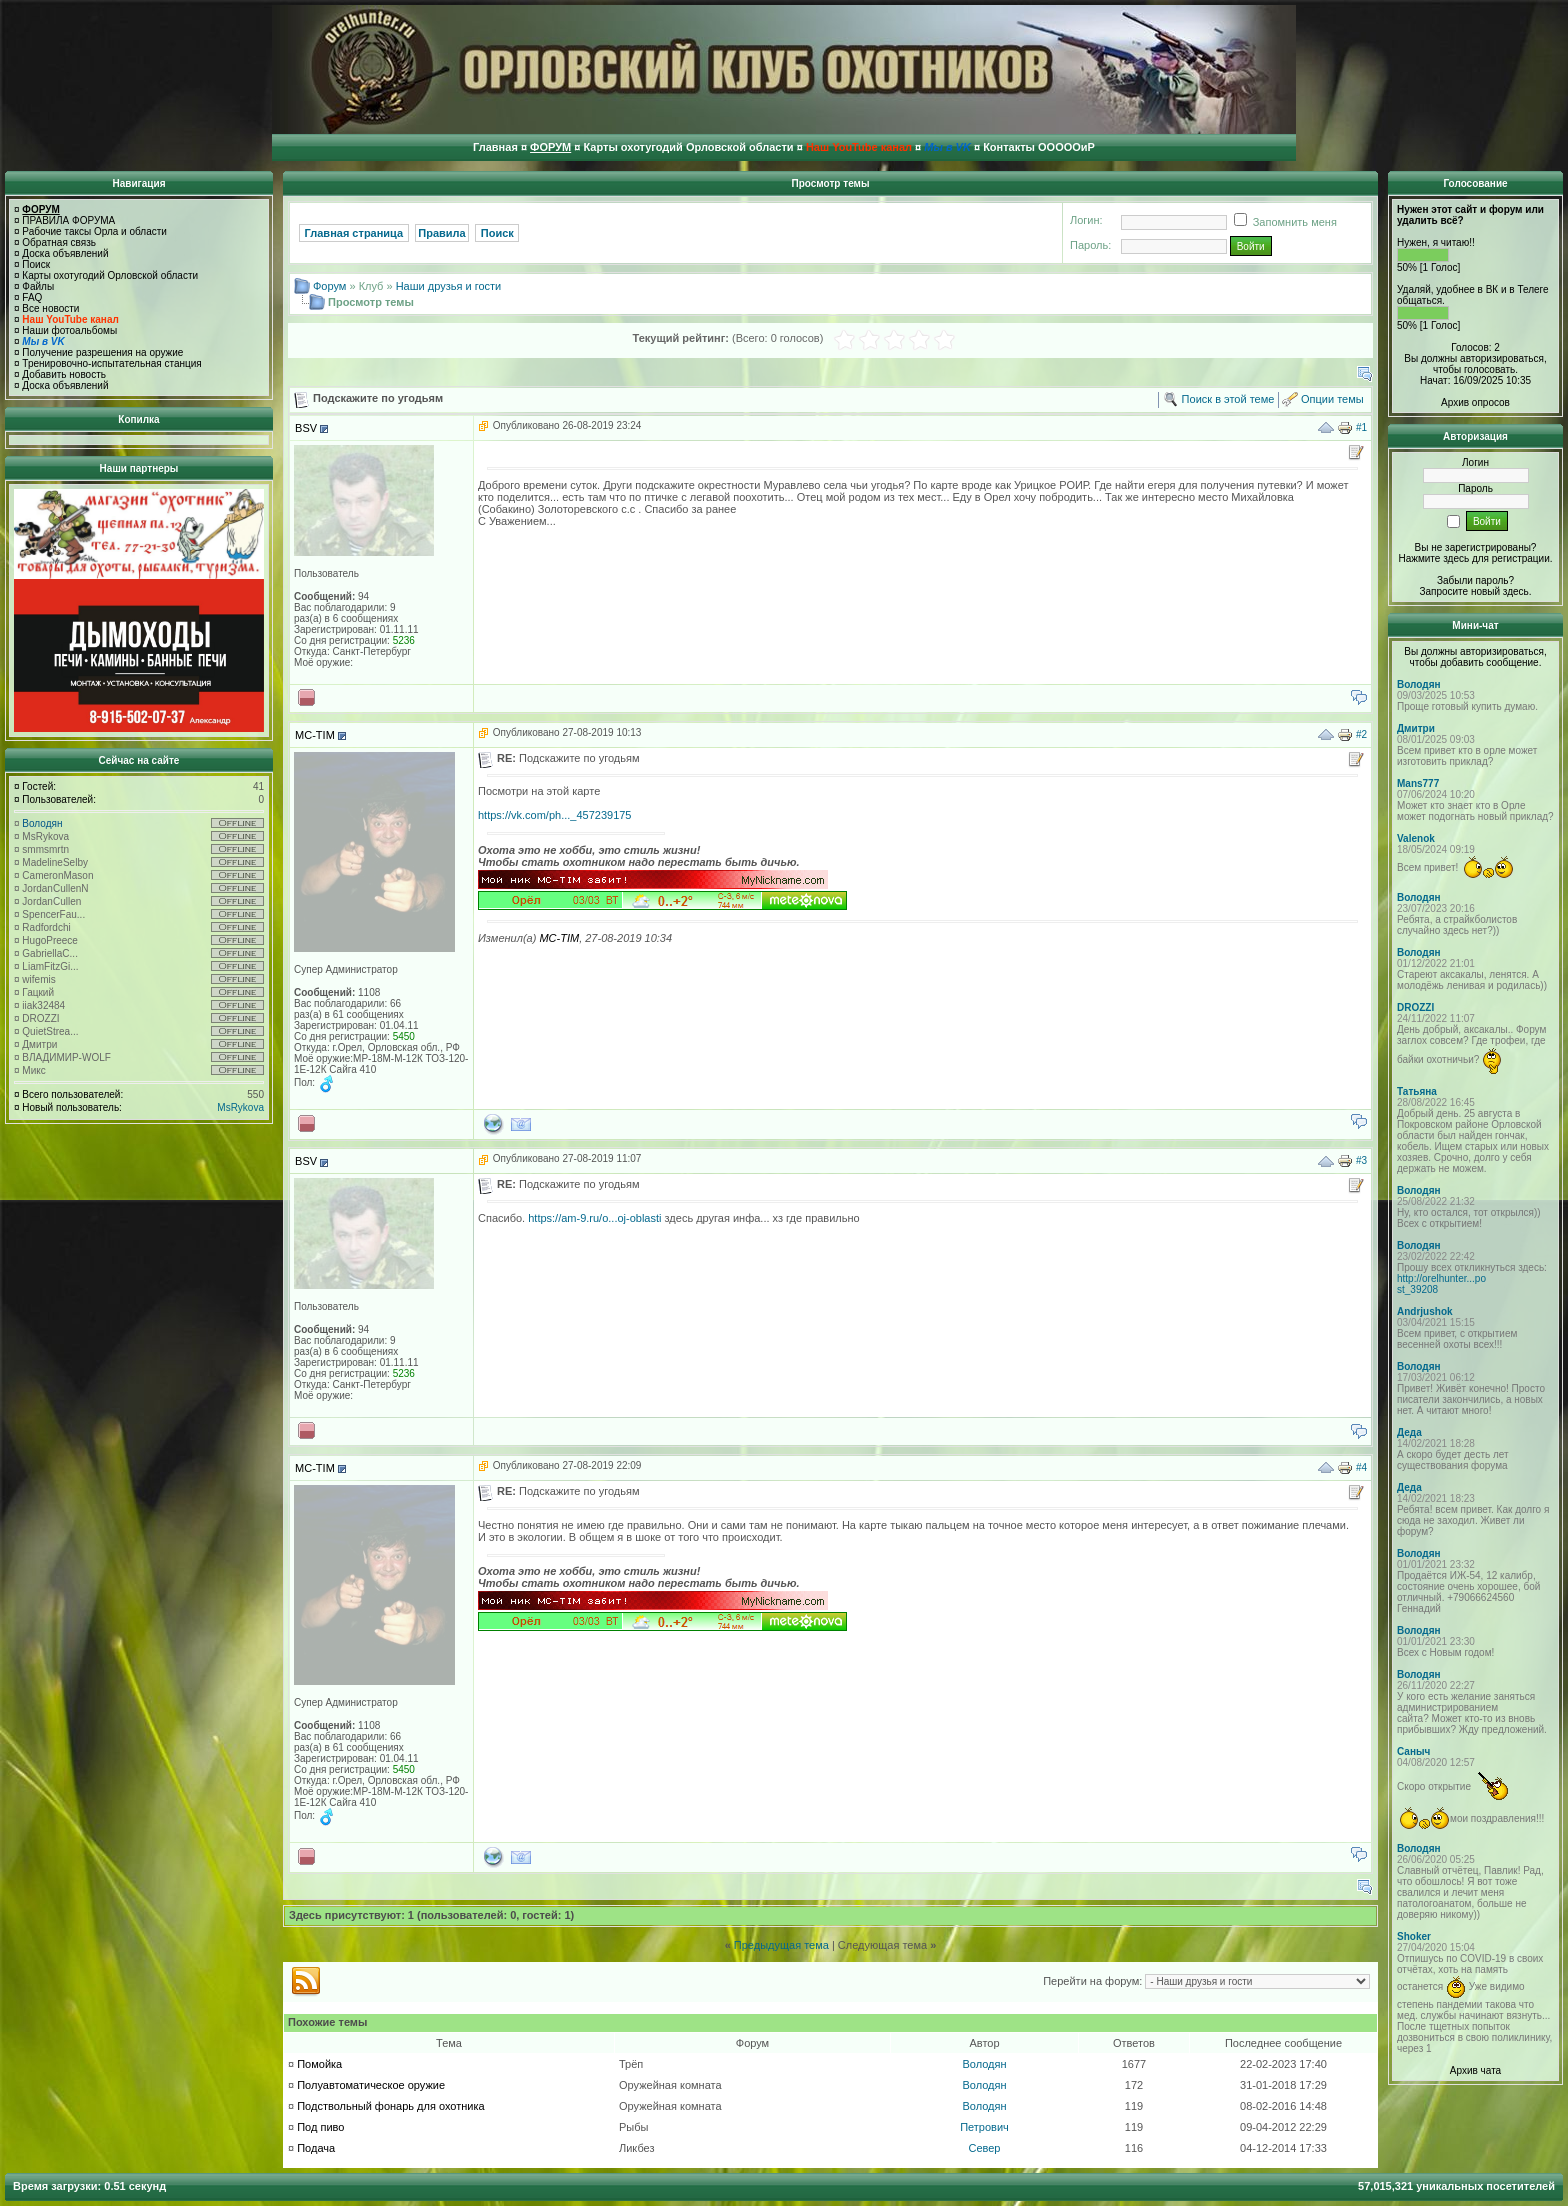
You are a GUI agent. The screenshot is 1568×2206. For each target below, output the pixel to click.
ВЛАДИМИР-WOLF (66, 1057)
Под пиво (320, 2127)
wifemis (38, 979)
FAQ (32, 297)
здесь (1516, 591)
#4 (1361, 1466)
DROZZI (40, 1018)
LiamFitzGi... (50, 966)
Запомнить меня (1282, 222)
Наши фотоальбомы (69, 330)
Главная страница (354, 233)
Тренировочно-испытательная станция (111, 363)
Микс (33, 1070)
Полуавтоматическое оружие (371, 2085)
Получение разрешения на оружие (102, 352)
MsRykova (45, 836)
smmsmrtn (45, 849)
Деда (1409, 1432)
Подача (316, 2148)
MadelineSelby (55, 862)
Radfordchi (46, 927)
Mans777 (1418, 783)
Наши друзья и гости (449, 286)
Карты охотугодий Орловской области (110, 275)
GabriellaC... (50, 953)
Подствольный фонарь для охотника (390, 2106)
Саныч (1413, 1751)
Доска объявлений (65, 253)
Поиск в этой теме (1228, 399)
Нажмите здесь (1433, 558)
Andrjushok (1425, 1311)
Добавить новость (64, 374)
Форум (329, 286)
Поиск (36, 264)
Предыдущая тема (781, 1945)
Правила (441, 233)
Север (984, 2148)
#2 (1361, 733)
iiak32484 (43, 1005)
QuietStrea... (50, 1031)
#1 (1361, 427)
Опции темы (1332, 399)
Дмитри (39, 1044)
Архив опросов (1475, 402)
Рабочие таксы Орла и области (94, 231)
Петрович (984, 2127)
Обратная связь (59, 242)
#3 (1361, 1160)
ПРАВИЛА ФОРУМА (68, 220)
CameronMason (57, 875)
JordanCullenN (55, 888)
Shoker (1414, 1936)
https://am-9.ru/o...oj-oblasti (594, 1218)
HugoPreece (50, 940)
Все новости (50, 308)
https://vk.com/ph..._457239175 (555, 815)
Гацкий (38, 992)
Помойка (319, 2064)
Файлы (38, 286)
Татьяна (1417, 1091)
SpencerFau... (53, 914)
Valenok (1416, 838)
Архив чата (1475, 2070)
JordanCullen (51, 901)
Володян (42, 823)
